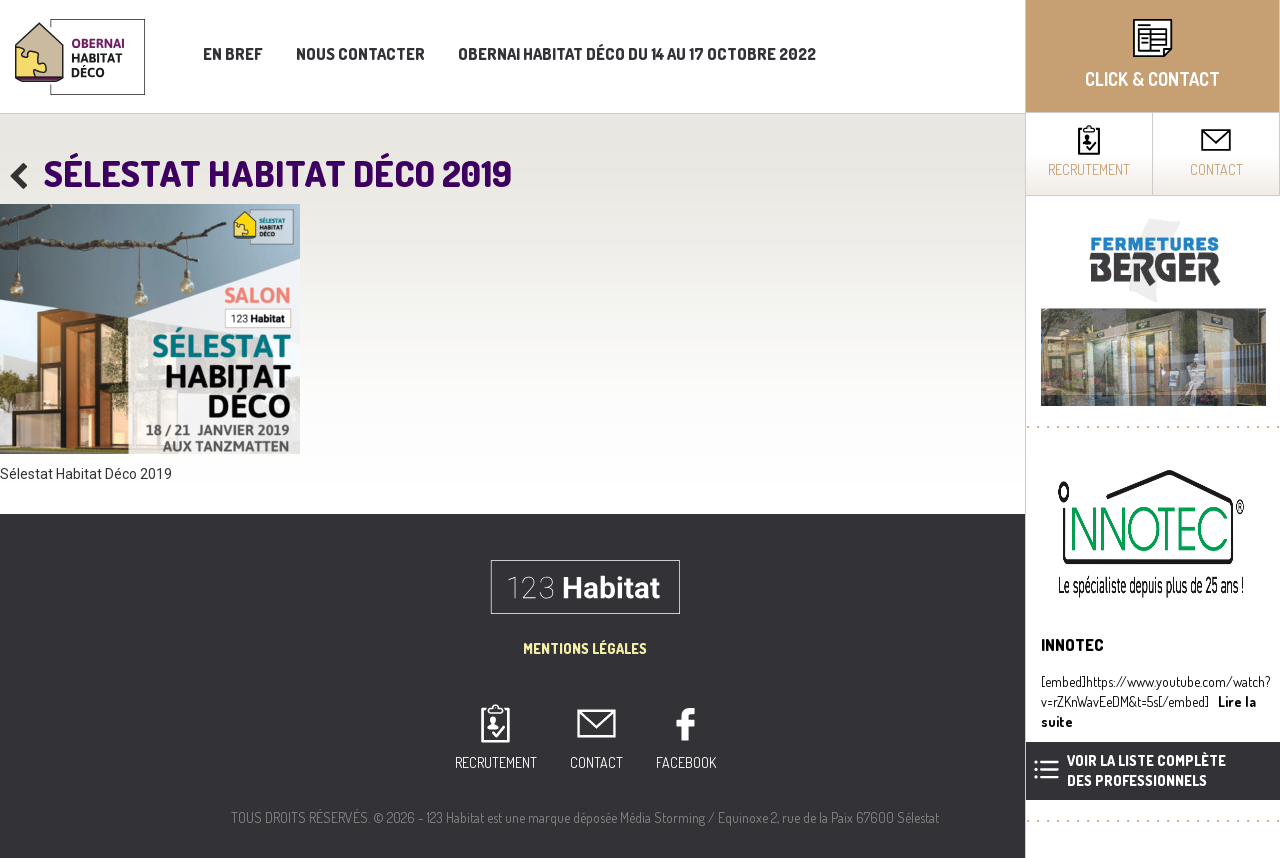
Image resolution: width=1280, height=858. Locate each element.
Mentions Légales (585, 648)
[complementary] (1152, 429)
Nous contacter (360, 54)
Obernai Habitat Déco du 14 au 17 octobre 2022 (637, 54)
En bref (233, 54)
